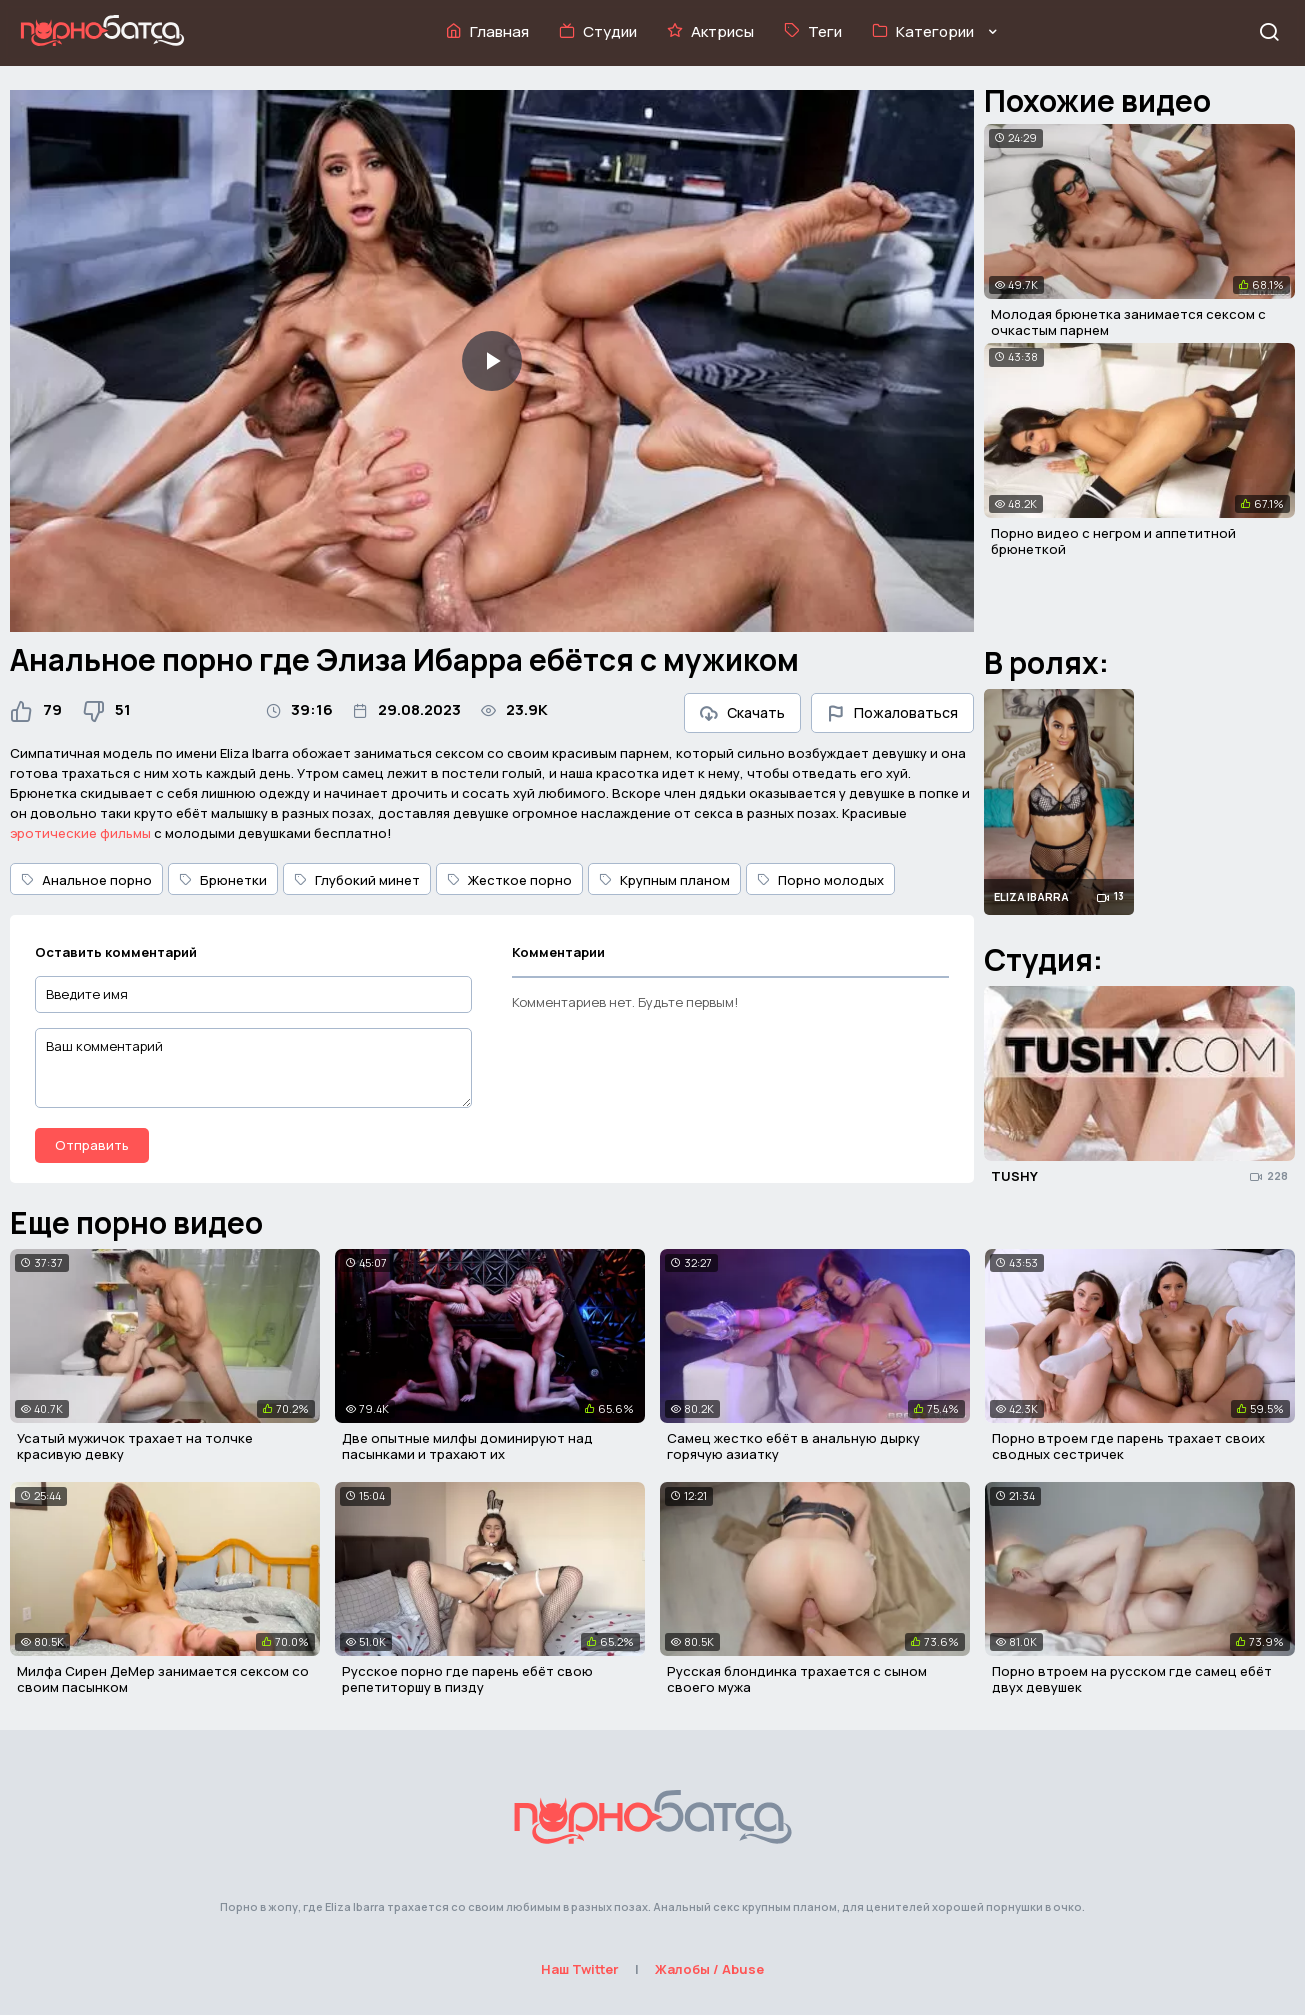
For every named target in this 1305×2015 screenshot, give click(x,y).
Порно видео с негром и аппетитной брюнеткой (1113, 541)
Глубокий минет (357, 880)
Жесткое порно (509, 880)
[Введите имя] (253, 994)
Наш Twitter (580, 1969)
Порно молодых (820, 880)
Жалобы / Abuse (709, 1969)
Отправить (92, 1145)
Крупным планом (664, 880)
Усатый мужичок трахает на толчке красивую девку (135, 1446)
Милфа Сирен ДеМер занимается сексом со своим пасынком (163, 1679)
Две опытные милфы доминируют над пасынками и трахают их (467, 1446)
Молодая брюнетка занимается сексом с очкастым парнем (1128, 322)
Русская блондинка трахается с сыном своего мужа (797, 1679)
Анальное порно (86, 880)
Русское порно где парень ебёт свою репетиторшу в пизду (467, 1679)
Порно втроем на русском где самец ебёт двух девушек (1132, 1679)
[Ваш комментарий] (253, 1068)
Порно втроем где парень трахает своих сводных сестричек (1128, 1446)
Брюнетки (223, 880)
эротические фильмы (80, 833)
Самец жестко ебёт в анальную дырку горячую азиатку (793, 1446)
